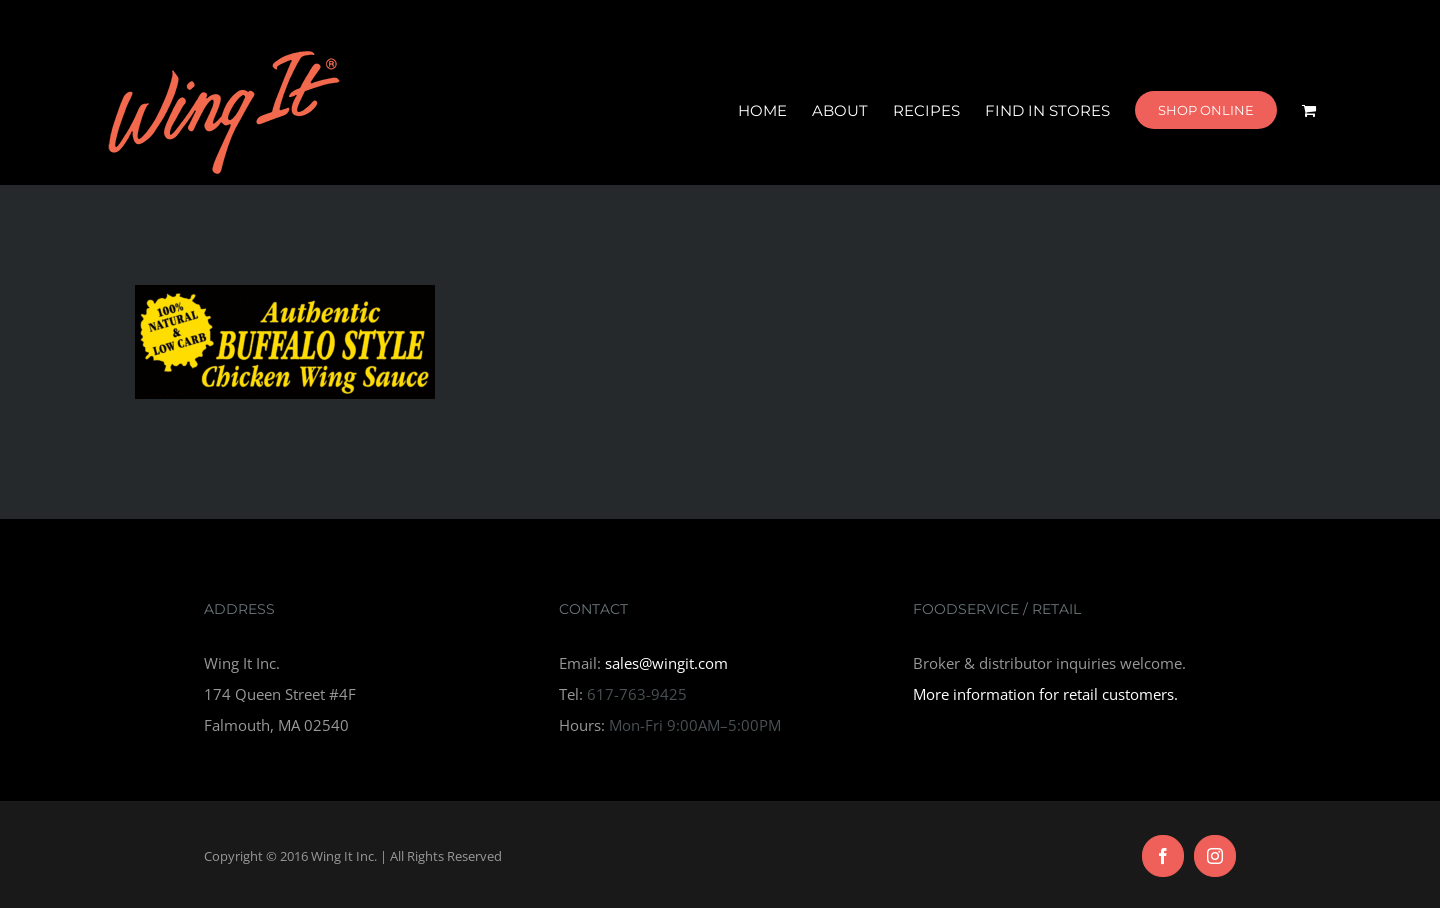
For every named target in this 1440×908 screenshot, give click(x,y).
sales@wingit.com (666, 663)
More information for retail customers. (1045, 694)
